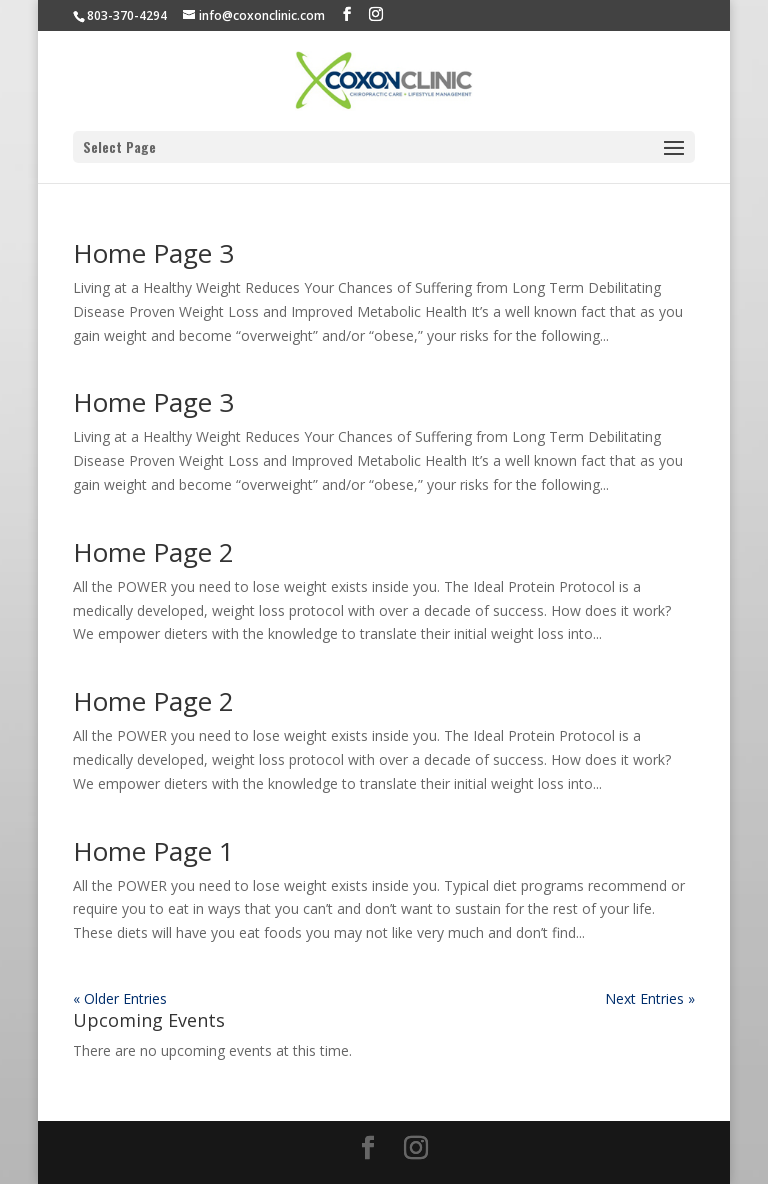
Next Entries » (650, 998)
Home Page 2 (153, 552)
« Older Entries (120, 998)
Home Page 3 (153, 253)
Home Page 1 (153, 851)
